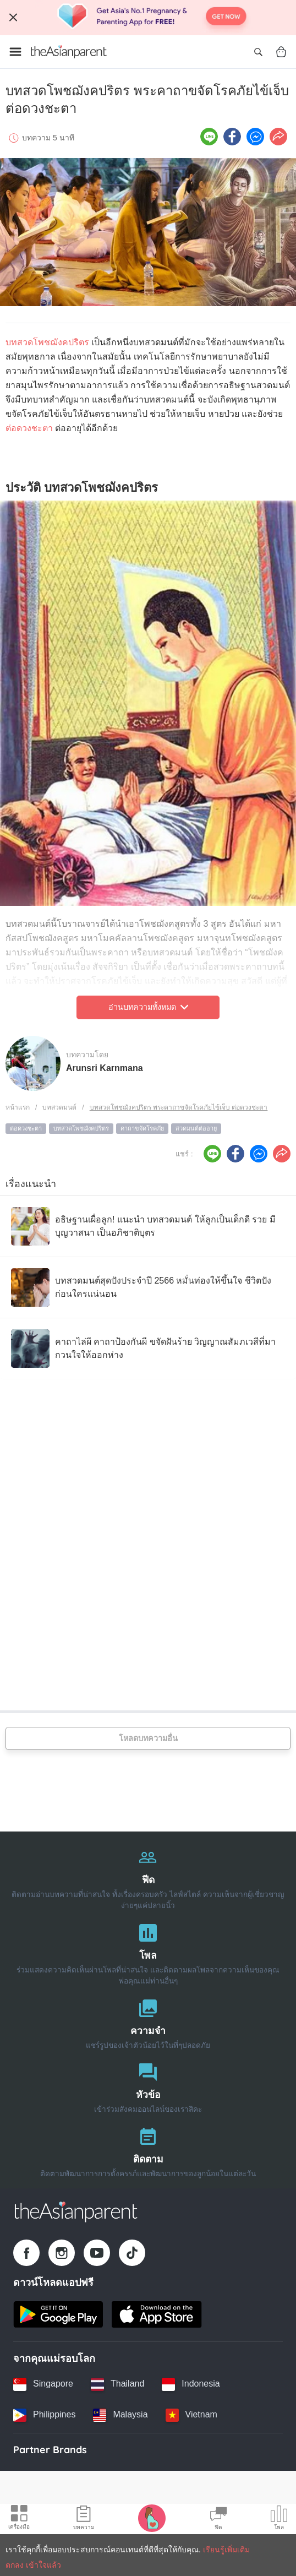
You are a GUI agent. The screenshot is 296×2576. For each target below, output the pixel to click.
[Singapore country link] (43, 2384)
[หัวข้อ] (148, 2086)
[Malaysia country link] (120, 2415)
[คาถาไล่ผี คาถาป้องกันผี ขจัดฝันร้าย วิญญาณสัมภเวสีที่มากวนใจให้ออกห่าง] (148, 1348)
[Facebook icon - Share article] (232, 136)
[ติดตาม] (148, 2150)
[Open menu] (15, 51)
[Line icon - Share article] (209, 136)
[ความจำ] (148, 2022)
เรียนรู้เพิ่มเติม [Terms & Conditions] (226, 2549)
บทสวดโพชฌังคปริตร (47, 342)
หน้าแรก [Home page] (18, 1107)
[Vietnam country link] (191, 2415)
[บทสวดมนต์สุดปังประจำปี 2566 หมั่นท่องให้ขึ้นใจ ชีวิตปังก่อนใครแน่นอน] (148, 1287)
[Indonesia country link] (191, 2384)
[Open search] (258, 52)
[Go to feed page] (69, 51)
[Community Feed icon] (218, 2519)
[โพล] (148, 1951)
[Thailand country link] (117, 2384)
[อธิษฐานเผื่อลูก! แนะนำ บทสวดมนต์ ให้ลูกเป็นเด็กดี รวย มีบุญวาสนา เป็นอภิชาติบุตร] (148, 1226)
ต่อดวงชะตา (29, 428)
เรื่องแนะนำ (31, 1183)
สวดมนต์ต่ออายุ (196, 1128)
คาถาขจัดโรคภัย (142, 1128)
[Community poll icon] (279, 2519)
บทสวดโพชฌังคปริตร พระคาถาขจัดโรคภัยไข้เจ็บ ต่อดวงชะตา (179, 1107)
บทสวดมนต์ (59, 1107)
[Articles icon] (84, 2519)
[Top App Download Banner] (148, 17)
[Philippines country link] (44, 2415)
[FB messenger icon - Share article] (255, 136)
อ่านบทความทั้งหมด (148, 1007)
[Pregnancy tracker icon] (152, 2518)
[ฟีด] (148, 1876)
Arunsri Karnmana (104, 1068)
